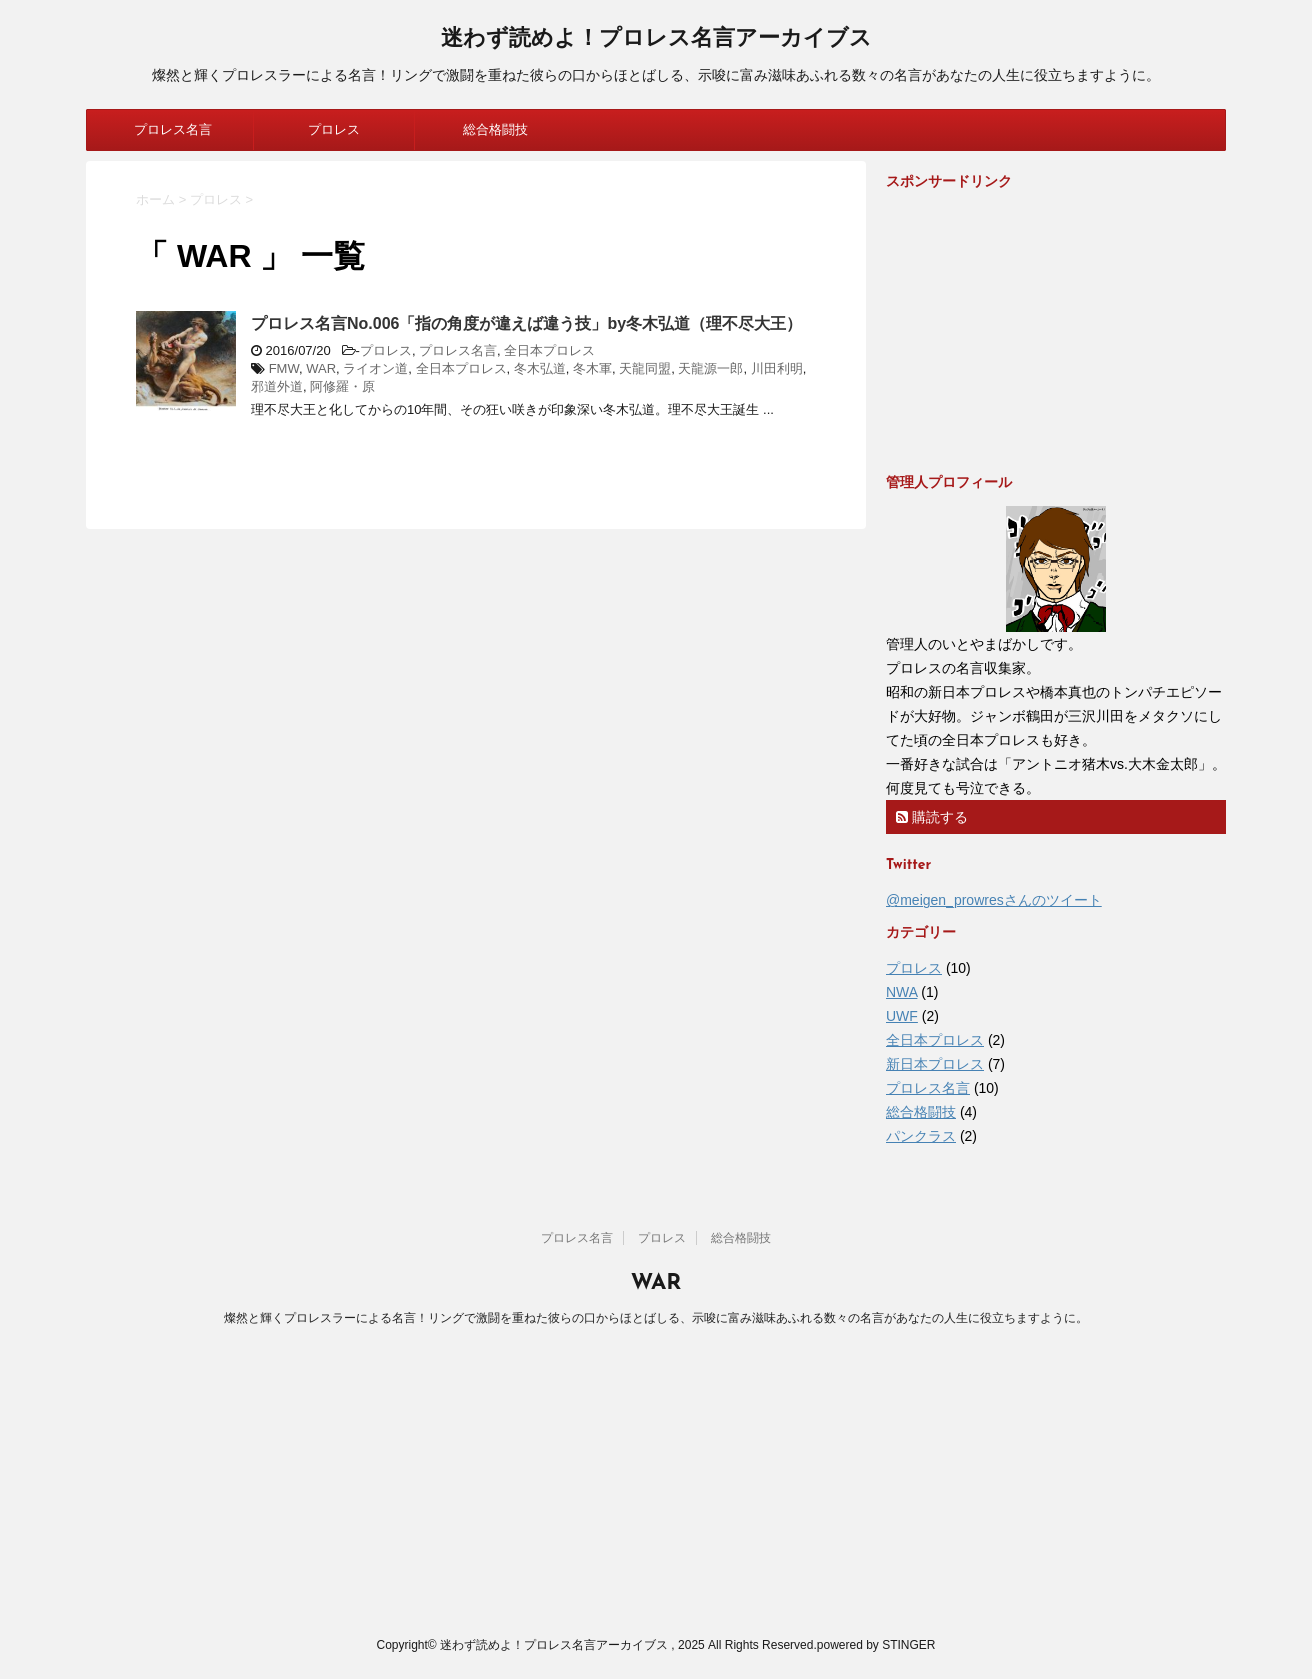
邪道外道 (277, 386)
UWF (902, 1016)
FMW (284, 368)
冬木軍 (592, 368)
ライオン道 (375, 368)
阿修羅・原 (342, 386)
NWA (901, 992)
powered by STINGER (876, 1645)
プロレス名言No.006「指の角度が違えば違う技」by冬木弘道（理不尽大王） (526, 323)
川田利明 (777, 368)
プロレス (334, 129)
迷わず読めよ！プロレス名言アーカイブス (656, 39)
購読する (932, 817)
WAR (321, 368)
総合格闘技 (495, 129)
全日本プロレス (549, 350)
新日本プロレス (935, 1064)
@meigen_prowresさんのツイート (994, 900)
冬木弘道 (540, 368)
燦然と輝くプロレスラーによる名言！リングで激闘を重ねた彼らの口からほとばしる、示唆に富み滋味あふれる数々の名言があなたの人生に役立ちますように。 (656, 1318)
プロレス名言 (173, 129)
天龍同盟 (645, 368)
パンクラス (921, 1136)
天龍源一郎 (710, 368)
